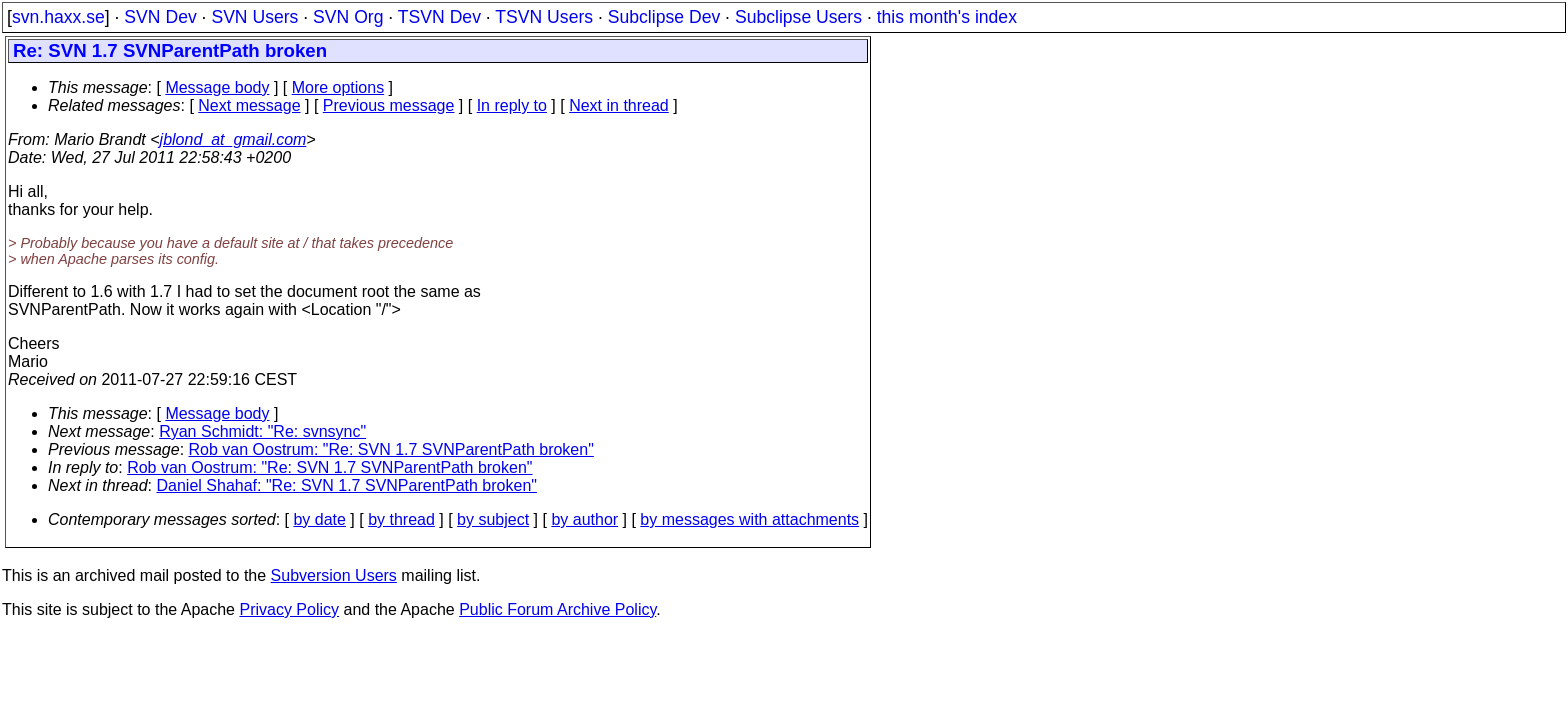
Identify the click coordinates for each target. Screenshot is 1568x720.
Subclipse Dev (664, 17)
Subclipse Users (798, 17)
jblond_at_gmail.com (233, 139)
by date (319, 519)
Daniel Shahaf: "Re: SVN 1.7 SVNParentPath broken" (347, 485)
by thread (401, 519)
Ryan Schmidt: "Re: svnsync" (262, 431)
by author (584, 519)
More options (338, 87)
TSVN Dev (439, 17)
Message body (217, 87)
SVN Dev (160, 17)
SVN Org (348, 17)
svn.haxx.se (58, 17)
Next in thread (619, 105)
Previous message (389, 105)
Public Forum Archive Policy (557, 609)
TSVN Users (544, 17)
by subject (493, 519)
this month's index (947, 17)
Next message (249, 105)
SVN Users (254, 17)
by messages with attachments (749, 519)
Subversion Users (334, 575)
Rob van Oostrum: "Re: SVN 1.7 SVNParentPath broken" (391, 449)
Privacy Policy (289, 609)
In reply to (512, 105)
